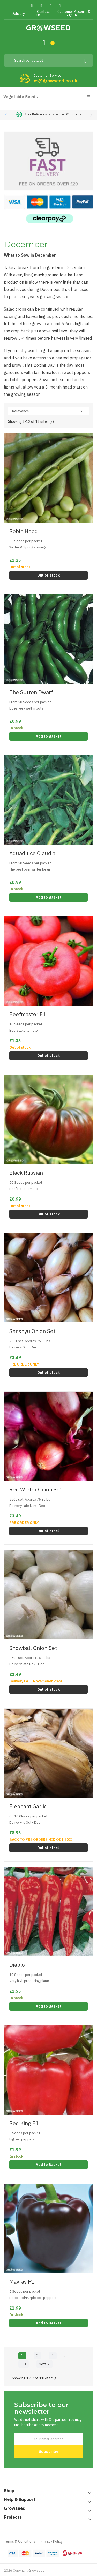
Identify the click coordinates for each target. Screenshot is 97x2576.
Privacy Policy (52, 2541)
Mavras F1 (21, 2281)
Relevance (48, 411)
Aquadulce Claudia (32, 853)
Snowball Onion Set (33, 1647)
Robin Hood (23, 531)
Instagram (60, 6)
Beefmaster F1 (27, 1014)
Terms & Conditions (19, 2541)
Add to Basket (49, 736)
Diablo (17, 1964)
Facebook (32, 6)
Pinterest (50, 6)
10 (23, 2364)
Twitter (41, 6)
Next (44, 2364)
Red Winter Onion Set (35, 1489)
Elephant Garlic (28, 1806)
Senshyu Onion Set (32, 1331)
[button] (90, 115)
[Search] (48, 60)
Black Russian (26, 1172)
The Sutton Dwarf (31, 692)
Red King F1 (24, 2123)
